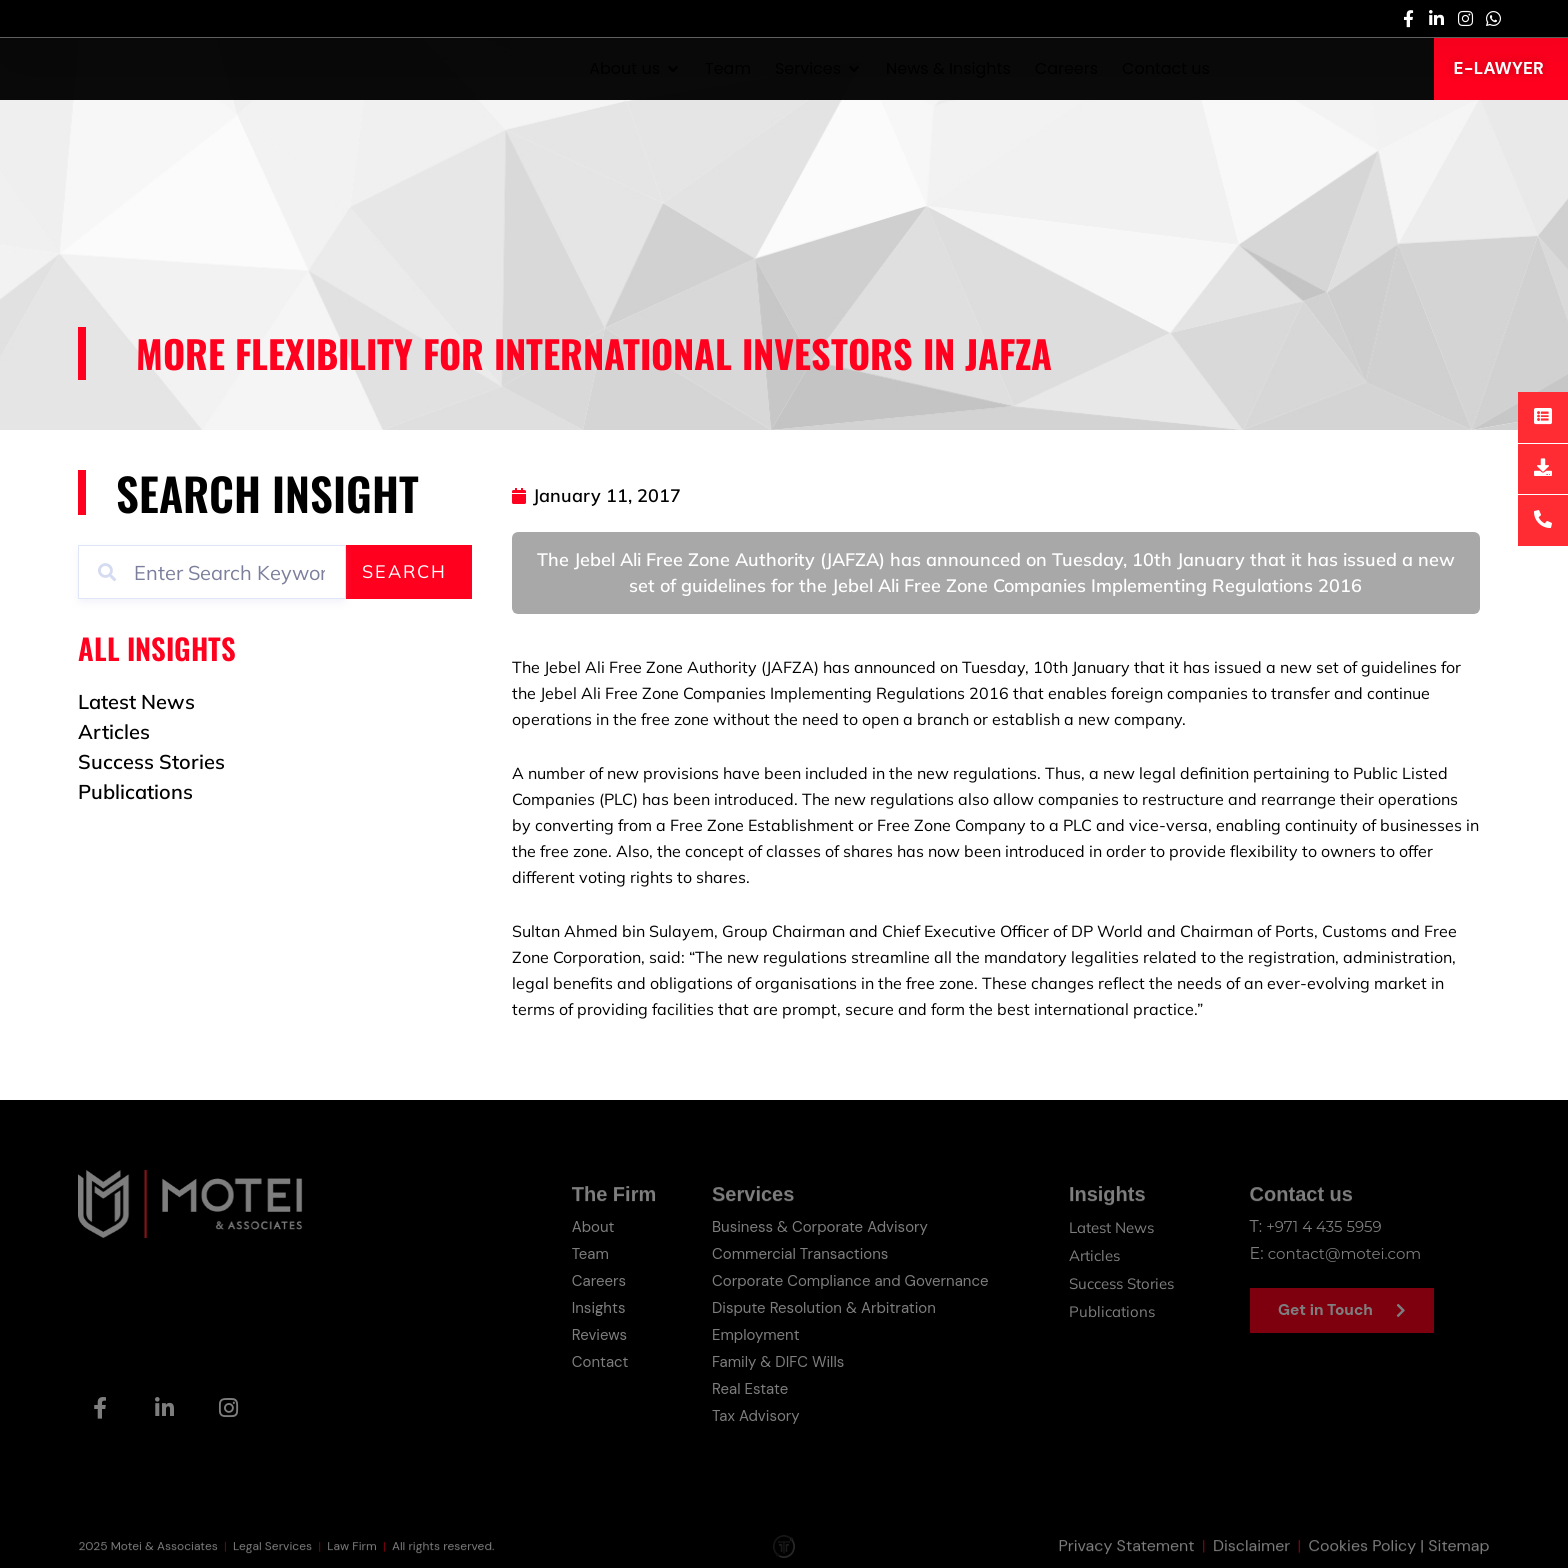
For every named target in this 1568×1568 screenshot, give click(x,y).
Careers (587, 1278)
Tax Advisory (745, 1408)
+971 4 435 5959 (1327, 1226)
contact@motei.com (1350, 1252)
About (581, 1226)
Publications (1108, 1305)
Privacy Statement (1127, 1546)
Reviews (587, 1330)
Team (578, 1252)
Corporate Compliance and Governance (845, 1278)
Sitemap (1458, 1546)
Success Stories (1121, 1279)
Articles (1091, 1253)
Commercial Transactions (792, 1252)
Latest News (1110, 1227)
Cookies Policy (1363, 1546)
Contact (588, 1356)
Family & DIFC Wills (768, 1356)
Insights (586, 1304)
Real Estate (738, 1382)
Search (404, 571)
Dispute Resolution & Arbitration (817, 1304)
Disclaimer (1251, 1546)
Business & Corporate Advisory (813, 1226)
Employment (744, 1330)
